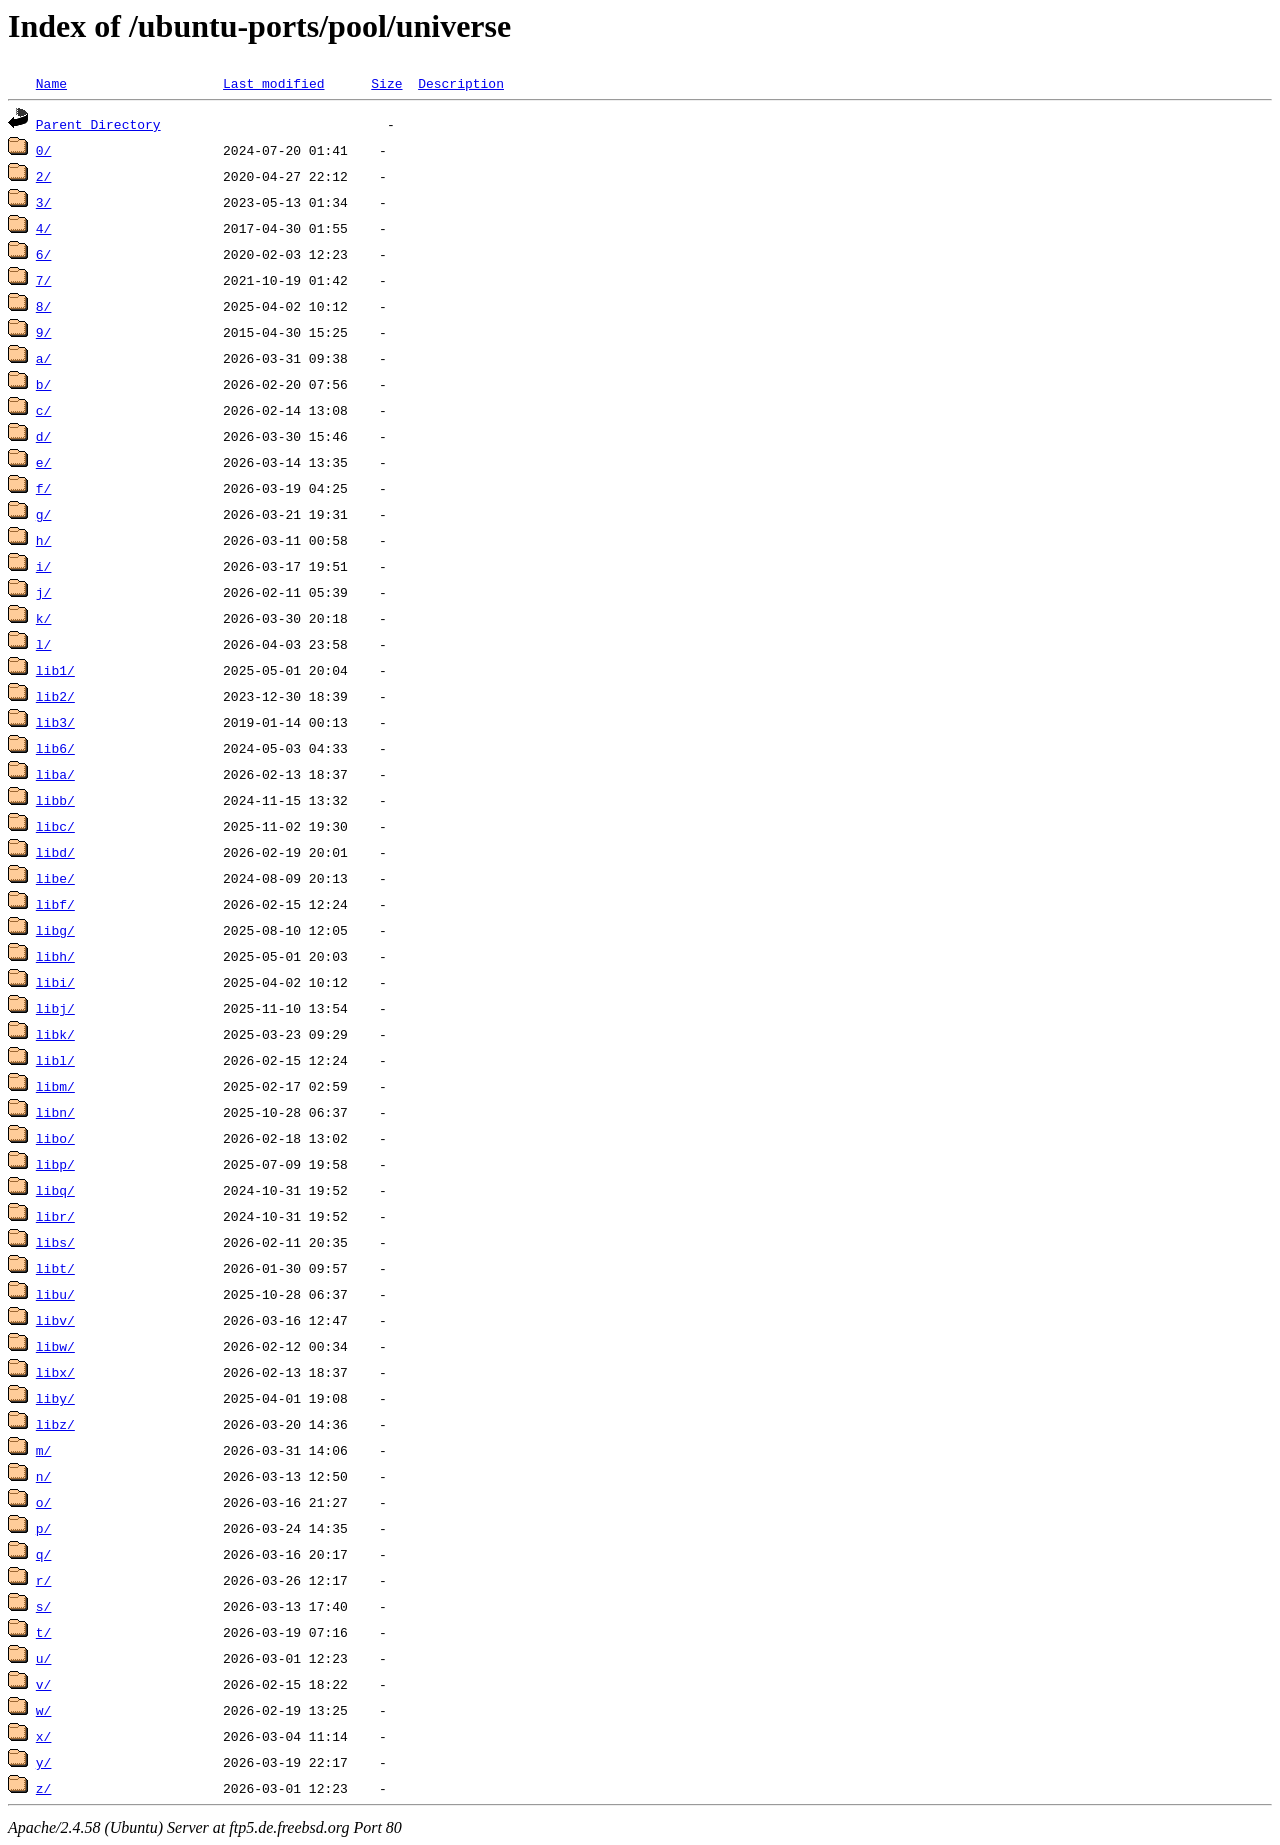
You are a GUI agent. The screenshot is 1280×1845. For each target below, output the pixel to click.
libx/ (55, 1372)
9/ (44, 332)
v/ (44, 1684)
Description (461, 83)
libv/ (55, 1320)
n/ (44, 1476)
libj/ (55, 1008)
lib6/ (55, 748)
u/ (44, 1658)
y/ (44, 1762)
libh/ (55, 956)
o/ (44, 1502)
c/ (44, 410)
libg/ (55, 930)
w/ (44, 1710)
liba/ (55, 774)
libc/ (55, 826)
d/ (44, 436)
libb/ (55, 800)
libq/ (55, 1190)
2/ (44, 176)
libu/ (55, 1294)
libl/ (55, 1060)
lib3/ (55, 722)
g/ (44, 514)
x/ (44, 1736)
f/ (44, 488)
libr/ (55, 1216)
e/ (44, 462)
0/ (44, 150)
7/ (44, 280)
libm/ (55, 1086)
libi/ (55, 982)
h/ (44, 540)
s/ (44, 1606)
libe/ (55, 878)
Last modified (273, 83)
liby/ (55, 1398)
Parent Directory (98, 124)
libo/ (55, 1138)
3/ (44, 202)
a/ (44, 358)
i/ (44, 566)
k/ (44, 618)
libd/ (55, 852)
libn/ (55, 1112)
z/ (44, 1788)
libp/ (55, 1164)
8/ (44, 306)
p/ (44, 1528)
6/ (44, 254)
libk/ (55, 1034)
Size (386, 83)
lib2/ (55, 696)
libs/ (55, 1242)
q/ (44, 1554)
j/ (44, 592)
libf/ (55, 904)
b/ (44, 384)
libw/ (55, 1346)
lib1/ (55, 670)
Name (51, 83)
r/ (44, 1580)
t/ (44, 1632)
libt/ (55, 1268)
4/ (44, 228)
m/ (44, 1450)
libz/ (55, 1424)
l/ (44, 644)
